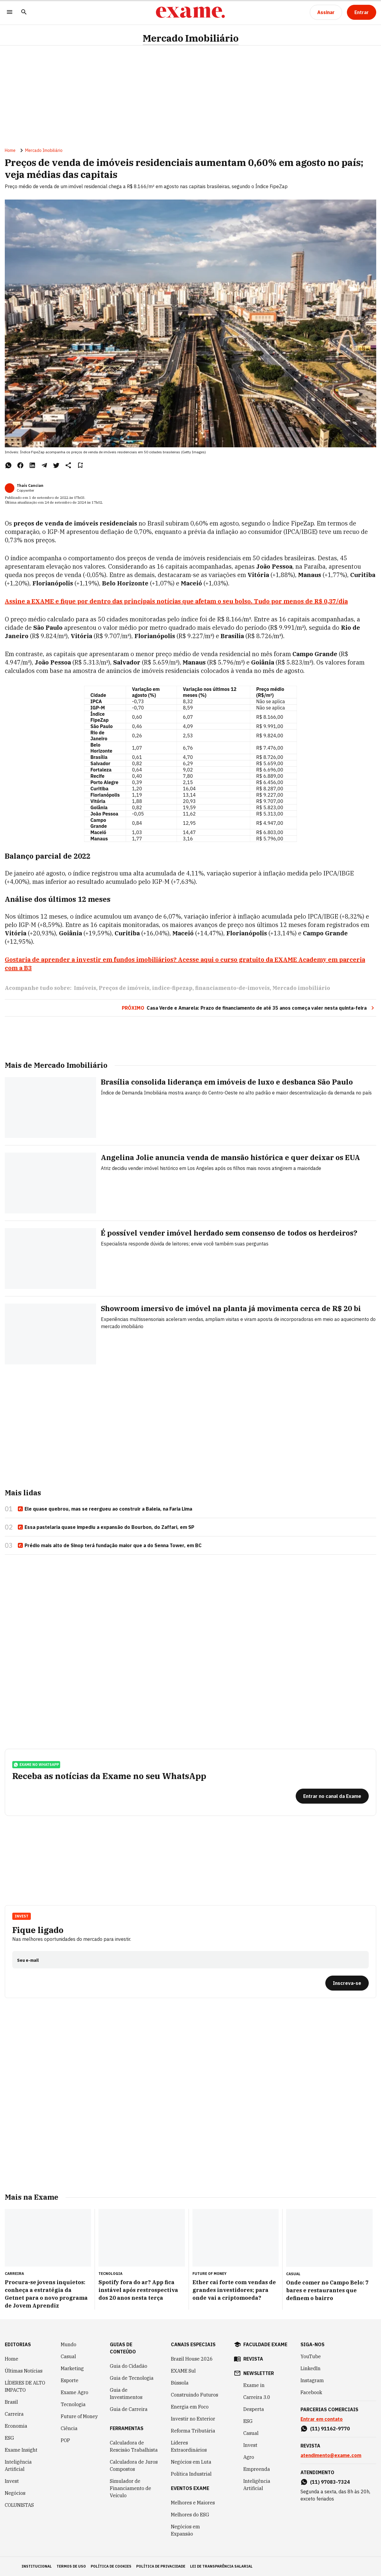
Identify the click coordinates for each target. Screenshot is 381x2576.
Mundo (68, 2344)
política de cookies (111, 2566)
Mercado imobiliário (301, 988)
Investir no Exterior (193, 2419)
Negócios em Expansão (185, 2530)
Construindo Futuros (194, 2395)
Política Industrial (191, 2474)
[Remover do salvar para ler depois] (80, 465)
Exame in (254, 2385)
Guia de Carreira (129, 2409)
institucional (37, 2566)
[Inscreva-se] (347, 1983)
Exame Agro (74, 2392)
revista (253, 2359)
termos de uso (71, 2566)
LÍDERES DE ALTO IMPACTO (25, 2386)
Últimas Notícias (23, 2371)
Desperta (253, 2409)
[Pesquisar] (24, 12)
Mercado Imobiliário (191, 38)
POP (65, 2440)
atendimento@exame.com (330, 2455)
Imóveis (85, 988)
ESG (9, 2438)
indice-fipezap (172, 988)
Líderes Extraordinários (189, 2446)
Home (10, 150)
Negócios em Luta (191, 2462)
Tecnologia (73, 2404)
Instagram (312, 2380)
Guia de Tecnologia (132, 2378)
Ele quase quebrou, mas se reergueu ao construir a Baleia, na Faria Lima (104, 1509)
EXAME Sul (183, 2371)
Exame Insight (21, 2450)
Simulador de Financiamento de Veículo (130, 2488)
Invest (21, 1916)
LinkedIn (310, 2368)
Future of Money (79, 2416)
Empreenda (256, 2469)
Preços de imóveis (124, 988)
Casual (68, 2356)
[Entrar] (361, 12)
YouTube (310, 2356)
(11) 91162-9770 (330, 2429)
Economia (16, 2426)
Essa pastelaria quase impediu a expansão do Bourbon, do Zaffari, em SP (105, 1527)
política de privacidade (160, 2566)
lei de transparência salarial (221, 2566)
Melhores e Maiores (193, 2503)
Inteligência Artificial (18, 2465)
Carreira (14, 2414)
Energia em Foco (190, 2407)
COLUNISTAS (19, 2505)
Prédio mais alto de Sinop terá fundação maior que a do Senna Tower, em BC (109, 1545)
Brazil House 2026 (192, 2359)
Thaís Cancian (30, 485)
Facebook (311, 2392)
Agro (248, 2457)
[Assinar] (326, 12)
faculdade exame (265, 2344)
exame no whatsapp (36, 1764)
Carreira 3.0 (256, 2397)
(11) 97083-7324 (330, 2482)
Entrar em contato (321, 2419)
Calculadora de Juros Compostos (134, 2465)
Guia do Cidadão (128, 2366)
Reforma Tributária (193, 2431)
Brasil (11, 2402)
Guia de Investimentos (126, 2393)
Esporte (69, 2380)
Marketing (72, 2368)
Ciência (69, 2428)
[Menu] (9, 12)
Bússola (180, 2383)
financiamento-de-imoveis (232, 988)
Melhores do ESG (190, 2515)
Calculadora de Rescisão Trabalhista (134, 2446)
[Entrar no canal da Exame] (332, 1796)
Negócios (15, 2493)
